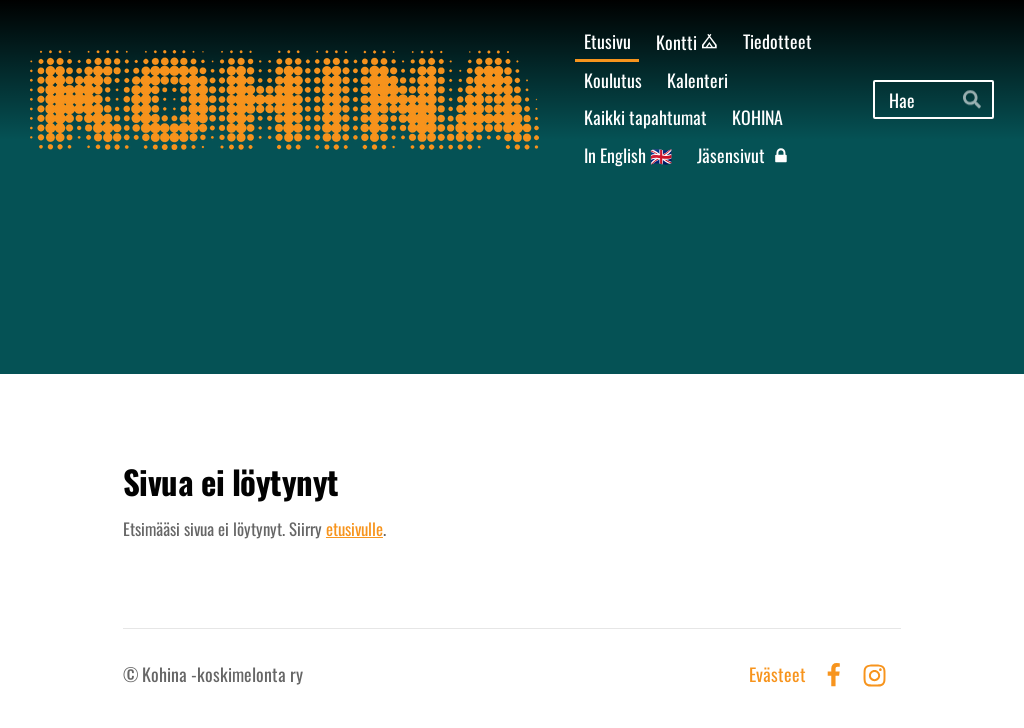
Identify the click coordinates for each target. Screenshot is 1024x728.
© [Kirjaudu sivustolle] (132, 674)
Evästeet (777, 675)
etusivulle (354, 528)
